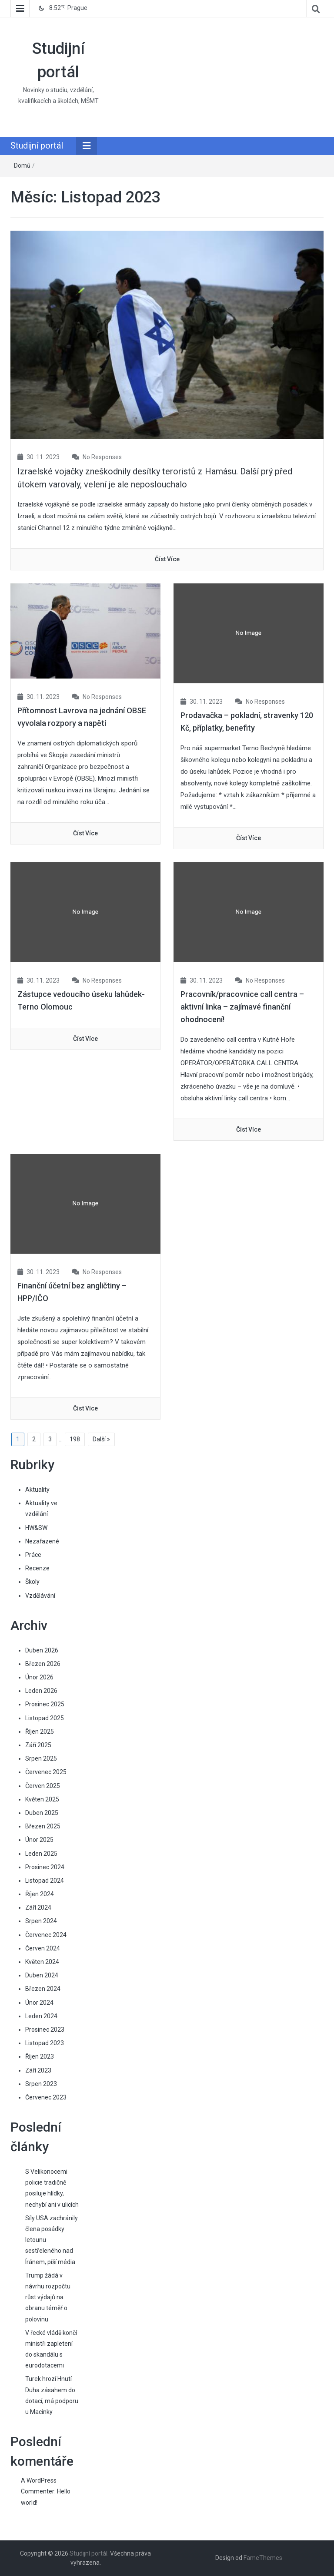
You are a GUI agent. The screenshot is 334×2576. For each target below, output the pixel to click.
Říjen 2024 (39, 1894)
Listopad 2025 (44, 1718)
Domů (22, 165)
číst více (167, 559)
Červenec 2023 (46, 2097)
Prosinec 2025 (44, 1704)
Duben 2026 (41, 1650)
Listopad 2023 (44, 2043)
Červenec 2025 (46, 1771)
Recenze (37, 1568)
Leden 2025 (41, 1853)
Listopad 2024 (44, 1880)
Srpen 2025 (41, 1758)
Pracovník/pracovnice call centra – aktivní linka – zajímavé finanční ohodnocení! (242, 1007)
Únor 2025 (39, 1839)
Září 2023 (38, 2070)
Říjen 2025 (39, 1731)
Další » (101, 1439)
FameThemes (263, 2557)
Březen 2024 (42, 1988)
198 (75, 1439)
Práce (33, 1554)
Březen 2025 (42, 1826)
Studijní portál (36, 145)
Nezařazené (42, 1541)
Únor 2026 (39, 1677)
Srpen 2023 (41, 2083)
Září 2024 (38, 1907)
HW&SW (36, 1527)
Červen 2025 (42, 1785)
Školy (32, 1581)
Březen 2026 (42, 1663)
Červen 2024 (42, 1948)
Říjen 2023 (39, 2056)
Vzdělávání (40, 1595)
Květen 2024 (42, 1961)
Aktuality (37, 1489)
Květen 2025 (42, 1799)
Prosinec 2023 (44, 2029)
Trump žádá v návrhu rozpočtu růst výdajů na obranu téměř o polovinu (47, 2297)
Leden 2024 (41, 2016)
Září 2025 (38, 1745)
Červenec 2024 (46, 1934)
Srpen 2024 (41, 1920)
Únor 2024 (39, 2002)
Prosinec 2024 (44, 1867)
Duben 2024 (41, 1975)
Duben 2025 (41, 1812)
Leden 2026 (41, 1690)
